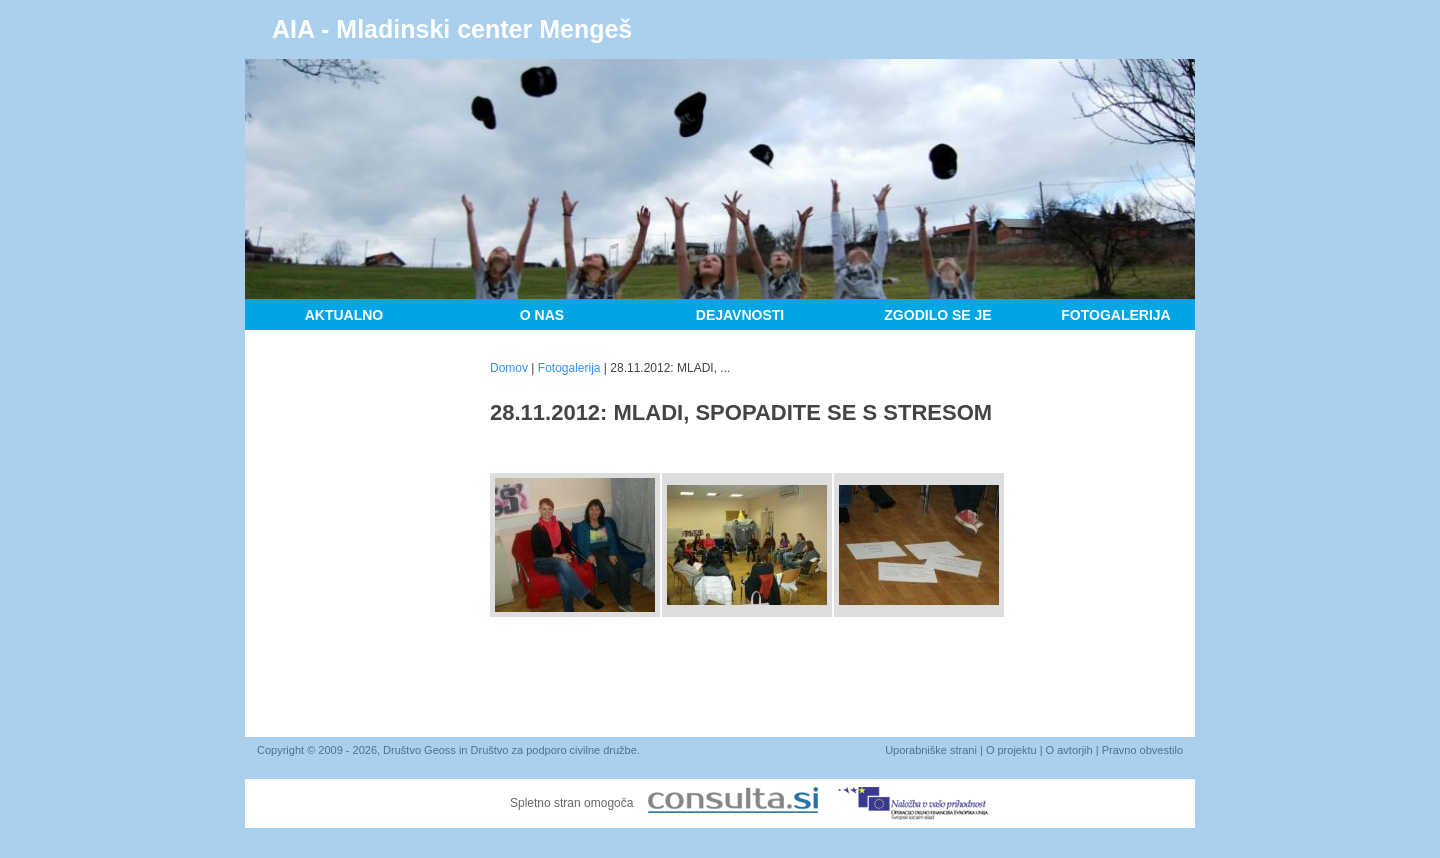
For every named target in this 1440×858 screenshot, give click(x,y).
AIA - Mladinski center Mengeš (452, 29)
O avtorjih (1069, 750)
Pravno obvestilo (1142, 750)
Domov (509, 368)
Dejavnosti (740, 315)
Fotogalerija (1115, 315)
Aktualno (344, 315)
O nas (542, 315)
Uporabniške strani (931, 750)
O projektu (1011, 750)
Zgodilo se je (937, 315)
